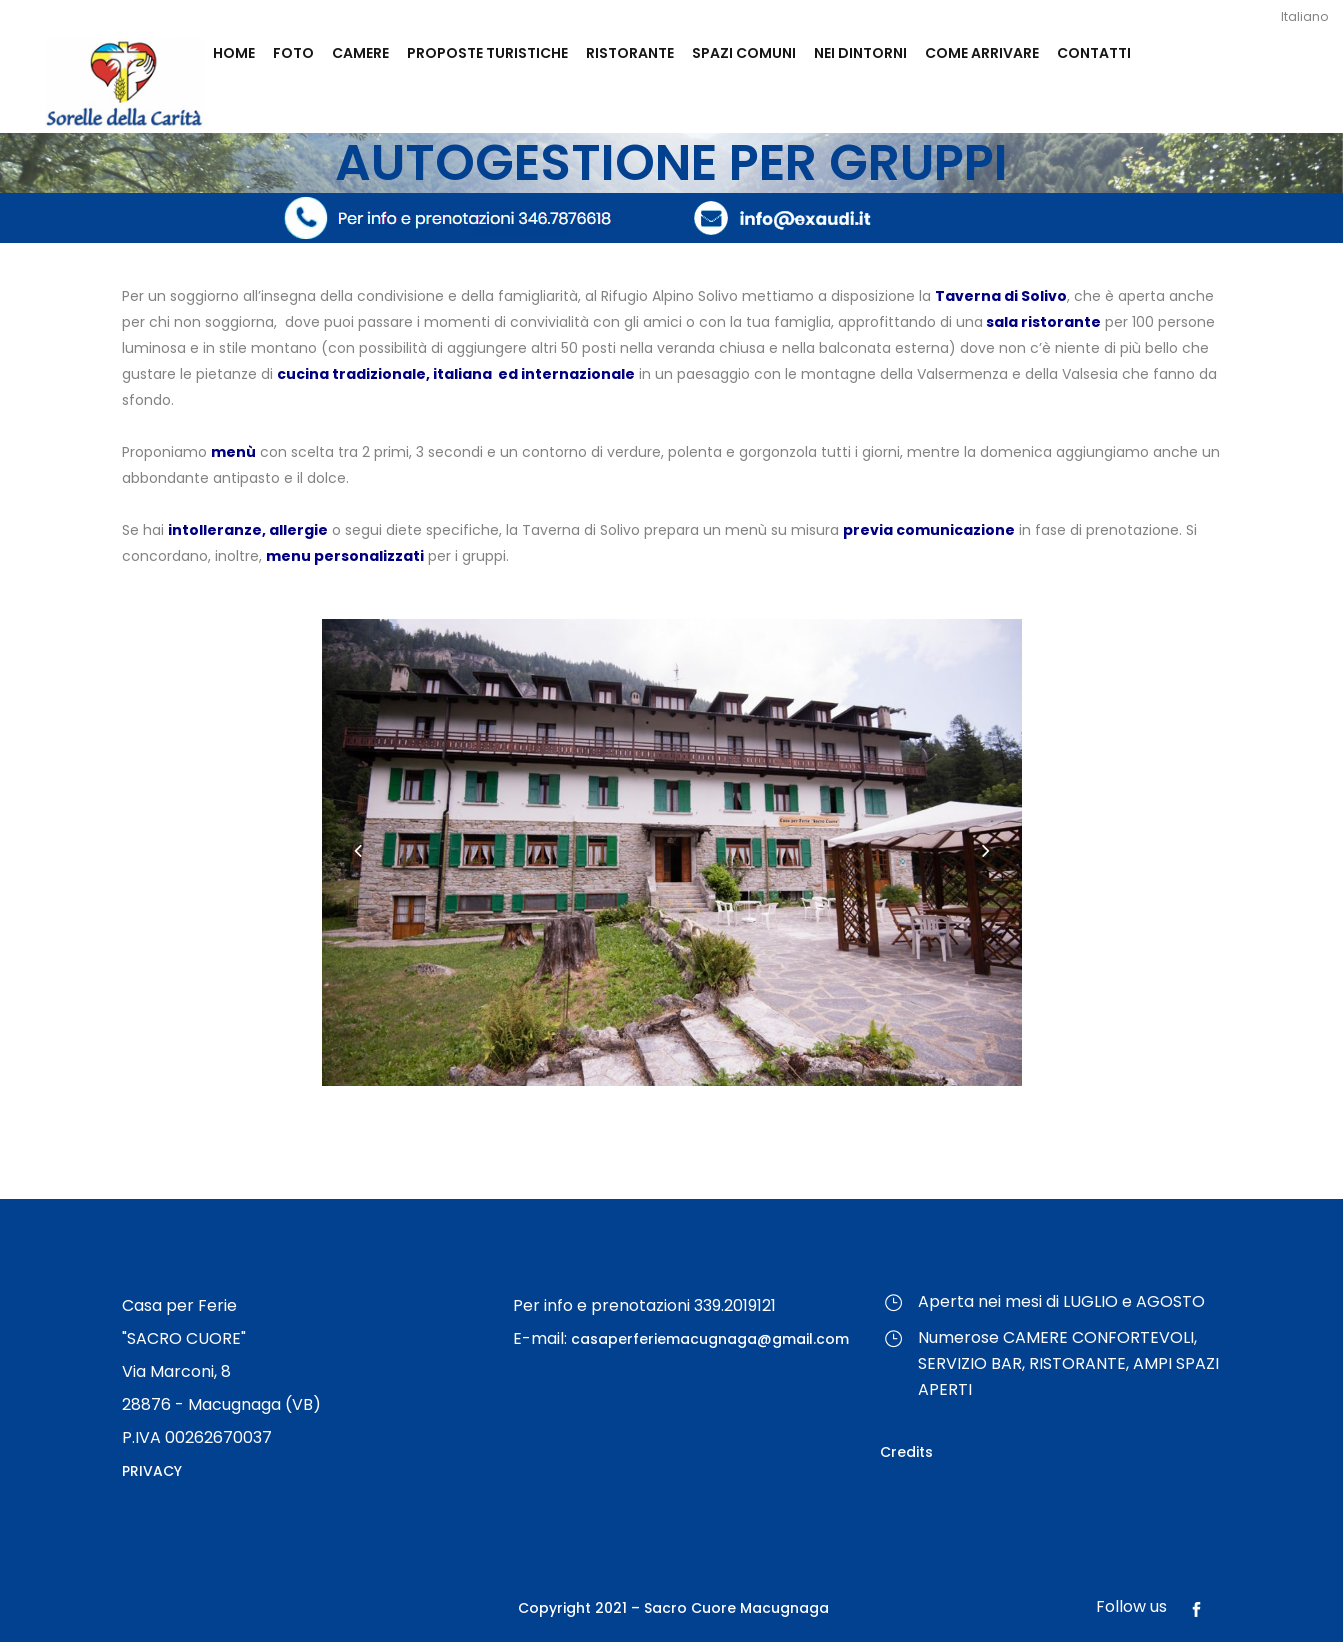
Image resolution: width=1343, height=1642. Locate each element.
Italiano (1304, 16)
